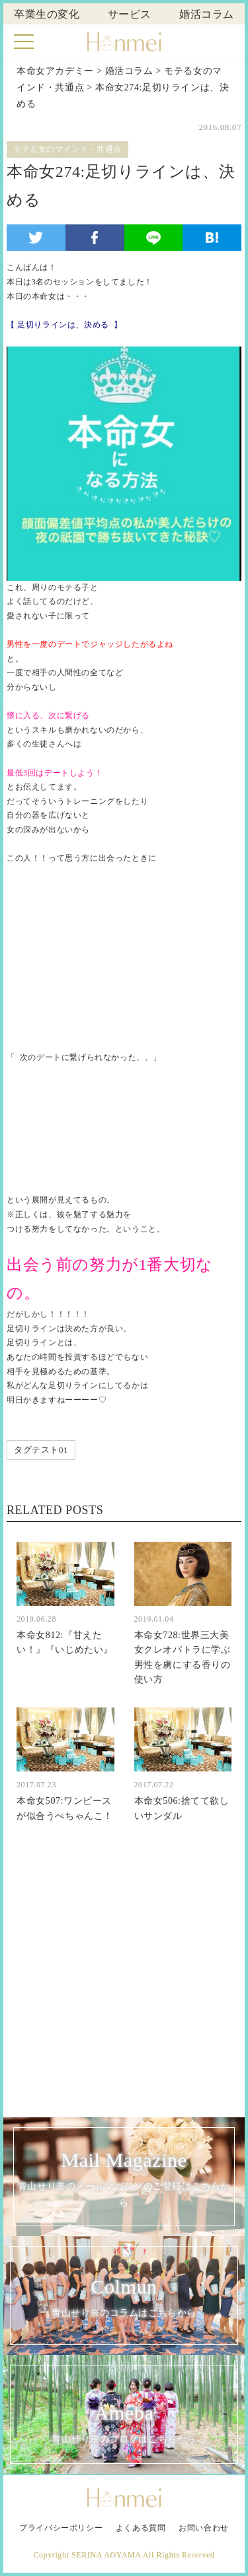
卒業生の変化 (47, 14)
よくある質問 (141, 2527)
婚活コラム (206, 14)
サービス (129, 14)
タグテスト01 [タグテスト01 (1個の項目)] (41, 1450)
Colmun (124, 2298)
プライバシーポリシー (61, 2527)
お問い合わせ (204, 2527)
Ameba (124, 2424)
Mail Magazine (124, 2179)
